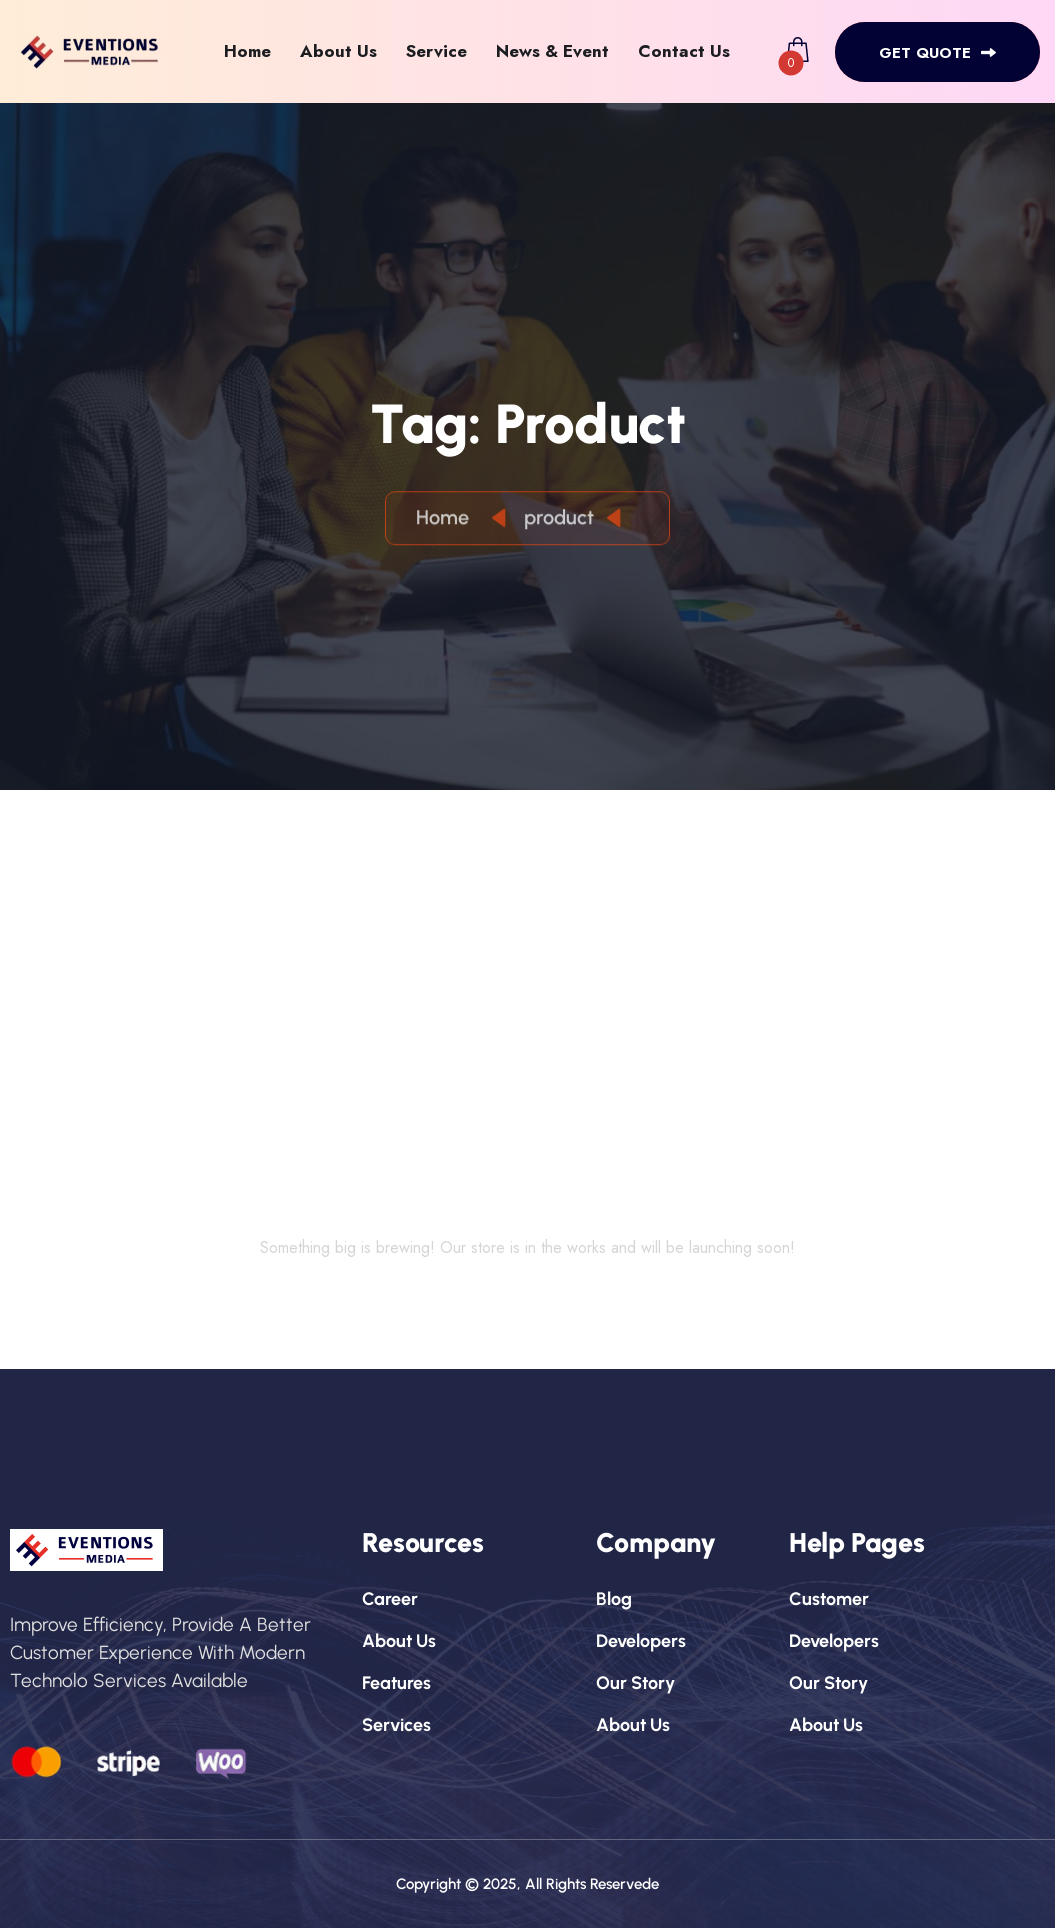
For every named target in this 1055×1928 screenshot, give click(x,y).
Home (247, 51)
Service (436, 51)
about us (399, 1641)
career (390, 1599)
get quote (937, 53)
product (559, 520)
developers (641, 1641)
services (396, 1725)
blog (614, 1599)
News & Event (552, 51)
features (396, 1683)
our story (635, 1683)
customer (829, 1599)
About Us (338, 51)
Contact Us (684, 51)
